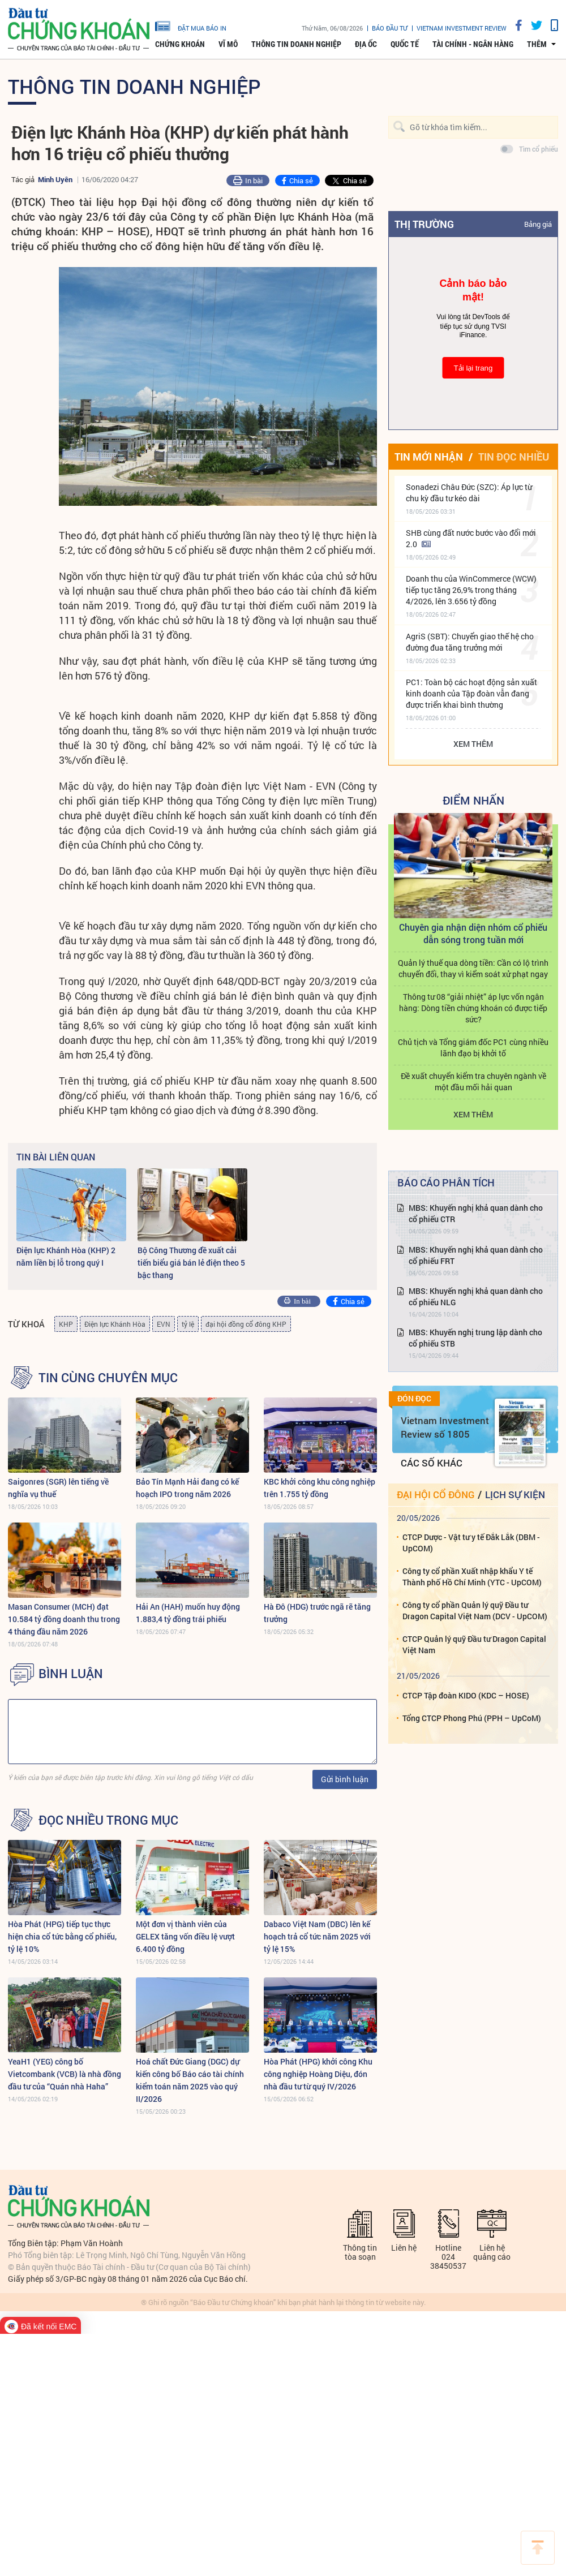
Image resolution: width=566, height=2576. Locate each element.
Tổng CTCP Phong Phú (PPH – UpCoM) (471, 1718)
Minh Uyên (55, 179)
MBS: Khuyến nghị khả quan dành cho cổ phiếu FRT (476, 1255)
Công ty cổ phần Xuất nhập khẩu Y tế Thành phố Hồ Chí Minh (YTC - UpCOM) (472, 1577)
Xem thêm (473, 743)
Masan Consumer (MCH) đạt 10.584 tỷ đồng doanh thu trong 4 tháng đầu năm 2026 (64, 1619)
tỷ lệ (188, 1323)
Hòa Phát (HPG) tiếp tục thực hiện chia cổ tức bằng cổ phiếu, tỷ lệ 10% (62, 1936)
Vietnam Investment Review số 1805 (445, 1427)
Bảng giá (538, 224)
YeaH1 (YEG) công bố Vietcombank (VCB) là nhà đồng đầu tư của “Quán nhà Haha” (64, 2074)
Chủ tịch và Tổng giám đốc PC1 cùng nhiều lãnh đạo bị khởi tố (473, 1048)
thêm (537, 44)
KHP (66, 1323)
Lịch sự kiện (515, 1494)
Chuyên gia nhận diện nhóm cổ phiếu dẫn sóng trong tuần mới (473, 933)
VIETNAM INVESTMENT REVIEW (462, 28)
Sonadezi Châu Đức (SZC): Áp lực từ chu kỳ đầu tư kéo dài (469, 492)
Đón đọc (414, 1398)
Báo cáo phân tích (446, 1182)
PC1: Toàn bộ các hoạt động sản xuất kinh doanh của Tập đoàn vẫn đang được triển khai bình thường (471, 693)
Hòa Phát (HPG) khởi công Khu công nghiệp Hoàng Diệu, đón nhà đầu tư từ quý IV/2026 (318, 2074)
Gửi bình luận (344, 1779)
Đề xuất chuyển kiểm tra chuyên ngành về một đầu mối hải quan (473, 1081)
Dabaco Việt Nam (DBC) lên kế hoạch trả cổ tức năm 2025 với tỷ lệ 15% (317, 1936)
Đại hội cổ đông (435, 1494)
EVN (163, 1323)
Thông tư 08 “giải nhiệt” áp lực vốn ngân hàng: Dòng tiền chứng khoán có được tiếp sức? (473, 1008)
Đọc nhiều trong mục (108, 1820)
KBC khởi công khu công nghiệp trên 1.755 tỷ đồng (319, 1487)
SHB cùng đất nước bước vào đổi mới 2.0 (471, 538)
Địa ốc (366, 44)
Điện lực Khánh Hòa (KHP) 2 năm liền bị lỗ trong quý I (65, 1256)
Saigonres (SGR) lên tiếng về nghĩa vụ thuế (58, 1487)
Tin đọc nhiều (513, 456)
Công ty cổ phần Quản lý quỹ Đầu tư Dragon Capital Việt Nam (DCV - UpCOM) (474, 1610)
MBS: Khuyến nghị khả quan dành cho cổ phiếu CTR (476, 1213)
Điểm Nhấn (473, 800)
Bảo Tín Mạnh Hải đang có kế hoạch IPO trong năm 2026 (187, 1487)
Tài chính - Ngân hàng (472, 44)
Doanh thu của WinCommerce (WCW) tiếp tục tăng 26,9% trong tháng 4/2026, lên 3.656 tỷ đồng (471, 590)
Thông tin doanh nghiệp (296, 44)
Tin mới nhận (429, 456)
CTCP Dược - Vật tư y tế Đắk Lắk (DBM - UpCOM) (471, 1543)
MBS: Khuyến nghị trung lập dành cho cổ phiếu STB (475, 1338)
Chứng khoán (180, 44)
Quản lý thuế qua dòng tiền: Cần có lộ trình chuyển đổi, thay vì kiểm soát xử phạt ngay (473, 968)
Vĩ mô (228, 44)
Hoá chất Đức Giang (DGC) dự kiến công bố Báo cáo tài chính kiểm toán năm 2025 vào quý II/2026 (190, 2080)
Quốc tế (405, 44)
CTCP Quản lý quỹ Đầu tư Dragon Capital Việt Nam (474, 1644)
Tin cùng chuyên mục (108, 1377)
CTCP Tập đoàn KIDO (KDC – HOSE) (465, 1695)
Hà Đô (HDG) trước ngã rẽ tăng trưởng (317, 1612)
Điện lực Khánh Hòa (114, 1323)
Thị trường (424, 224)
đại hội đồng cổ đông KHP (245, 1323)
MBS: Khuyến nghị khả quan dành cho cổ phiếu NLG (476, 1296)
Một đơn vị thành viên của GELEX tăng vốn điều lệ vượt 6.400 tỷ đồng (185, 1936)
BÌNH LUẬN (70, 1673)
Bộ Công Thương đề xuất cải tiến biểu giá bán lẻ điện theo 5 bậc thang (191, 1262)
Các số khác (431, 1462)
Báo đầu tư (390, 28)
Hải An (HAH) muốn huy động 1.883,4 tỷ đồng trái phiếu (188, 1612)
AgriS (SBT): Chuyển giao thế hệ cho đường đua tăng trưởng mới (470, 642)
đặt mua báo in (190, 25)
